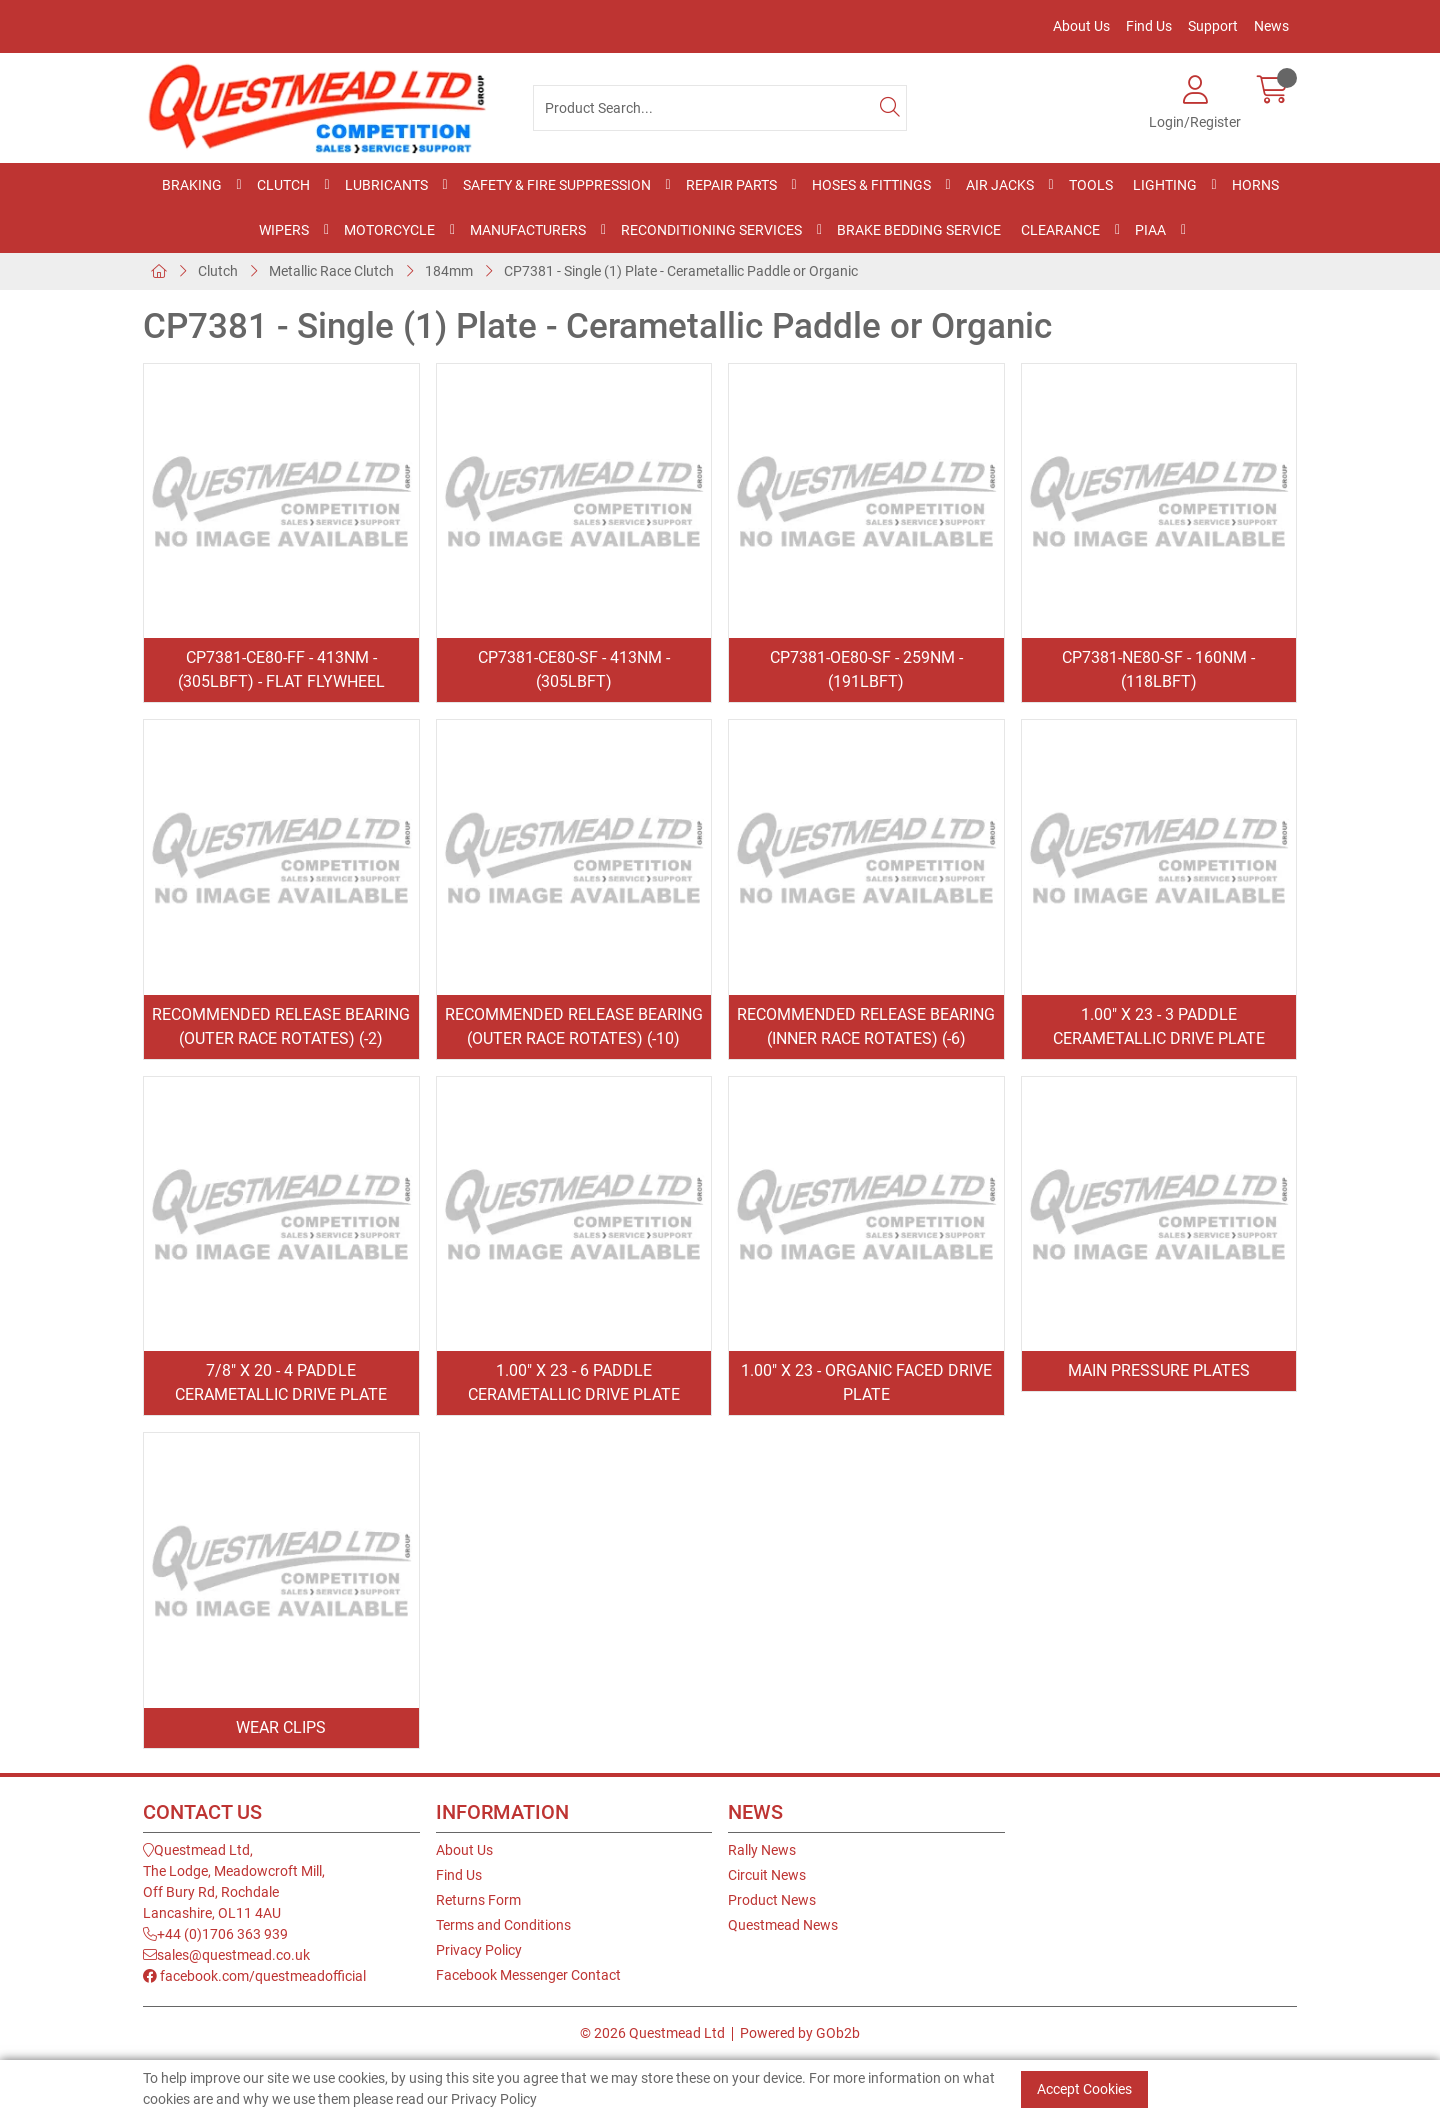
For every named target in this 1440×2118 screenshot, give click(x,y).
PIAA (1150, 230)
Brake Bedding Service (919, 230)
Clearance (1060, 230)
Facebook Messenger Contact (528, 1975)
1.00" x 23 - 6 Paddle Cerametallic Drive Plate (574, 1382)
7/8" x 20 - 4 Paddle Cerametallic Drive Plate (281, 1382)
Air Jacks (1000, 185)
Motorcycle (389, 230)
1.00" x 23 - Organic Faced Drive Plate (866, 1382)
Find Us (1149, 26)
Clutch (283, 185)
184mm (449, 271)
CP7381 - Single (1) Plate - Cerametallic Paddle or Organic (681, 271)
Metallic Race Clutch (331, 271)
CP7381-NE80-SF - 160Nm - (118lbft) (1158, 669)
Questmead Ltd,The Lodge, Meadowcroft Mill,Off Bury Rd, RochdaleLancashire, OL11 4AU (234, 1881)
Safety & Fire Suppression (557, 185)
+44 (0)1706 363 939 (215, 1934)
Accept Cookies (1084, 2089)
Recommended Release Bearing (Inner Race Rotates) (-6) (866, 1026)
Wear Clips (281, 1727)
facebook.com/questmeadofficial (254, 1976)
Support (1213, 26)
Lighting (1165, 185)
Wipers (284, 230)
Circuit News (767, 1875)
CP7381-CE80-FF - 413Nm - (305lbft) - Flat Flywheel (281, 669)
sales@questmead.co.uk (226, 1955)
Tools (1091, 185)
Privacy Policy (479, 1950)
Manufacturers (528, 230)
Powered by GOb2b (800, 2033)
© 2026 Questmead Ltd (652, 2033)
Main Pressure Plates (1159, 1370)
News (1271, 26)
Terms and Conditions (503, 1925)
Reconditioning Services (711, 230)
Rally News (762, 1850)
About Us (1081, 26)
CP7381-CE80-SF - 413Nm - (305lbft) (574, 669)
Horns (1255, 185)
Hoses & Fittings (871, 185)
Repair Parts (731, 185)
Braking (192, 185)
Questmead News (783, 1925)
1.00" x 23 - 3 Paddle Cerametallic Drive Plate (1159, 1026)
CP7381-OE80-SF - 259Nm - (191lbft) (866, 669)
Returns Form (478, 1900)
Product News (772, 1900)
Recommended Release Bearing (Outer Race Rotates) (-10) (574, 1026)
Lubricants (386, 185)
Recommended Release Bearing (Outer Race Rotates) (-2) (281, 1026)
